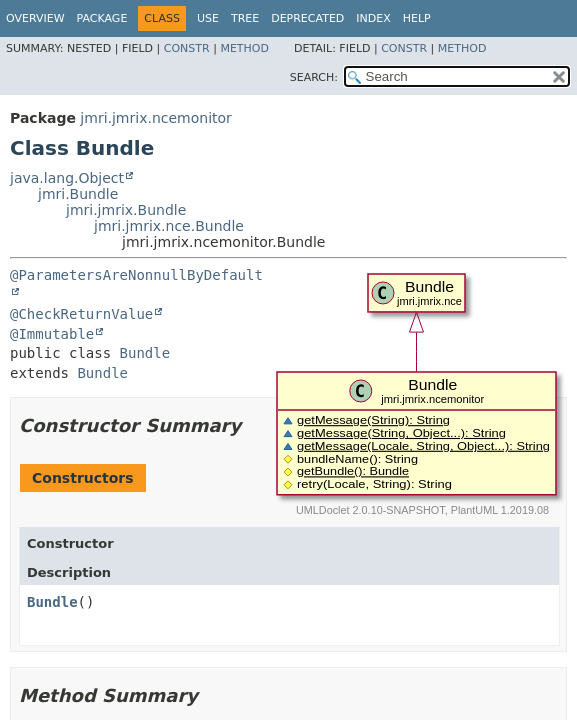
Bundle (145, 353)
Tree (245, 18)
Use (208, 18)
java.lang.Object (67, 178)
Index (373, 18)
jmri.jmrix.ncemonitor (156, 118)
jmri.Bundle (78, 194)
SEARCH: (314, 77)
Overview (35, 18)
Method (244, 48)
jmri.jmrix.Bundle (126, 210)
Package (102, 18)
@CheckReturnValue (81, 314)
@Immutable (52, 334)
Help (417, 18)
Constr (187, 48)
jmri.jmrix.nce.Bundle (169, 226)
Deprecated (307, 18)
